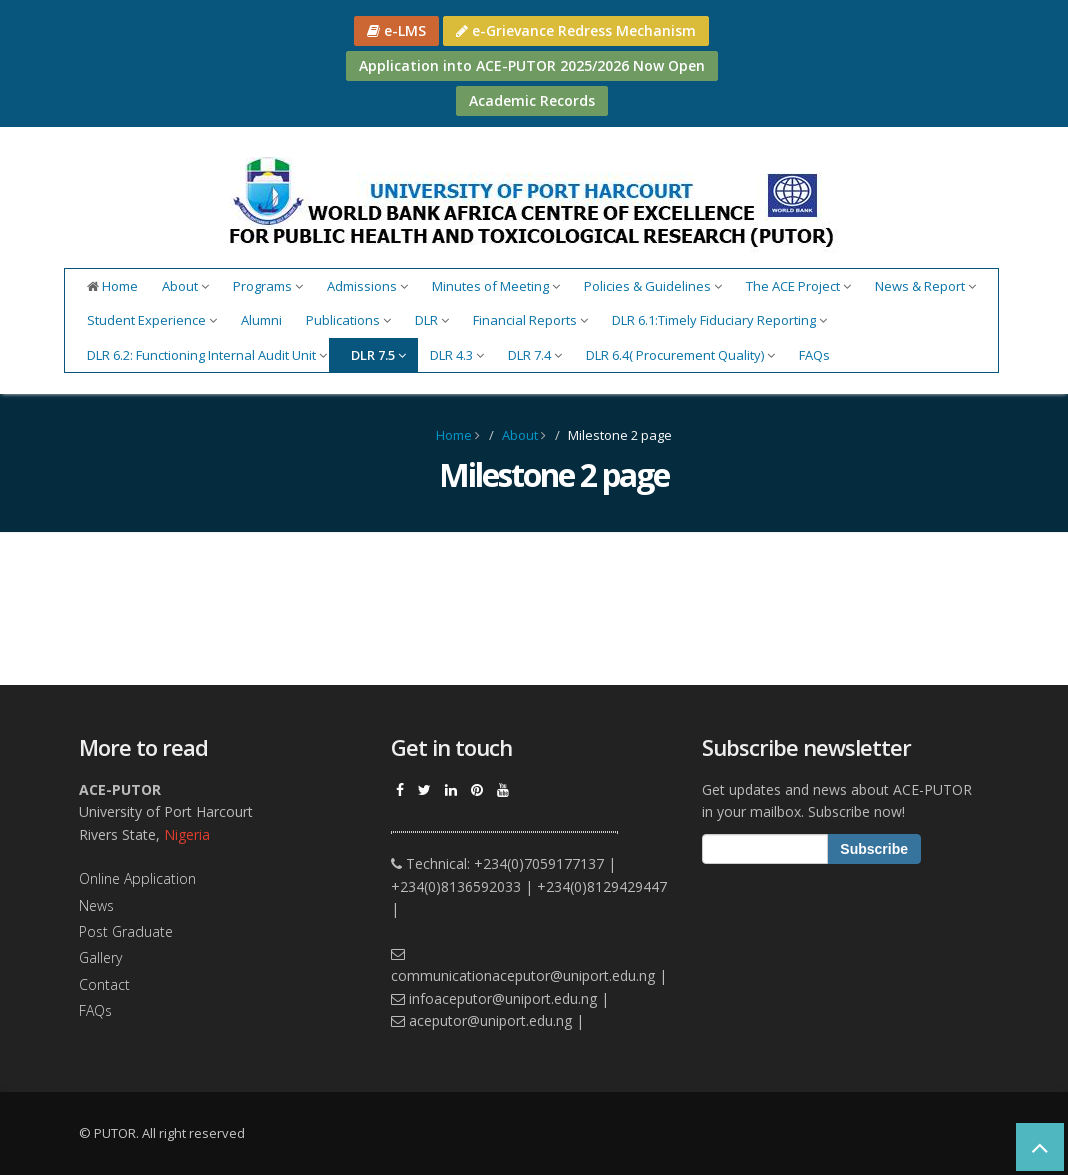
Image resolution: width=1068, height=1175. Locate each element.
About (185, 286)
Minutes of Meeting (496, 286)
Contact (104, 984)
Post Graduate (126, 931)
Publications (348, 320)
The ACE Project (798, 286)
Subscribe (874, 849)
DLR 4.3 (457, 355)
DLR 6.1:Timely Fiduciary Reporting (719, 320)
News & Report (925, 286)
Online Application (137, 878)
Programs (268, 286)
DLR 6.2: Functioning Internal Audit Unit (207, 355)
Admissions (367, 286)
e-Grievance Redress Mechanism (576, 30)
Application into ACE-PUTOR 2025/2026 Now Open (532, 65)
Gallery (100, 957)
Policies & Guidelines (653, 286)
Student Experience (152, 320)
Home (112, 286)
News (96, 905)
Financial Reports (530, 320)
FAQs (814, 355)
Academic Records (532, 100)
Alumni (261, 320)
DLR (432, 320)
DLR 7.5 (378, 355)
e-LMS (396, 30)
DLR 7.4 (535, 355)
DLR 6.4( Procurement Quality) (680, 355)
